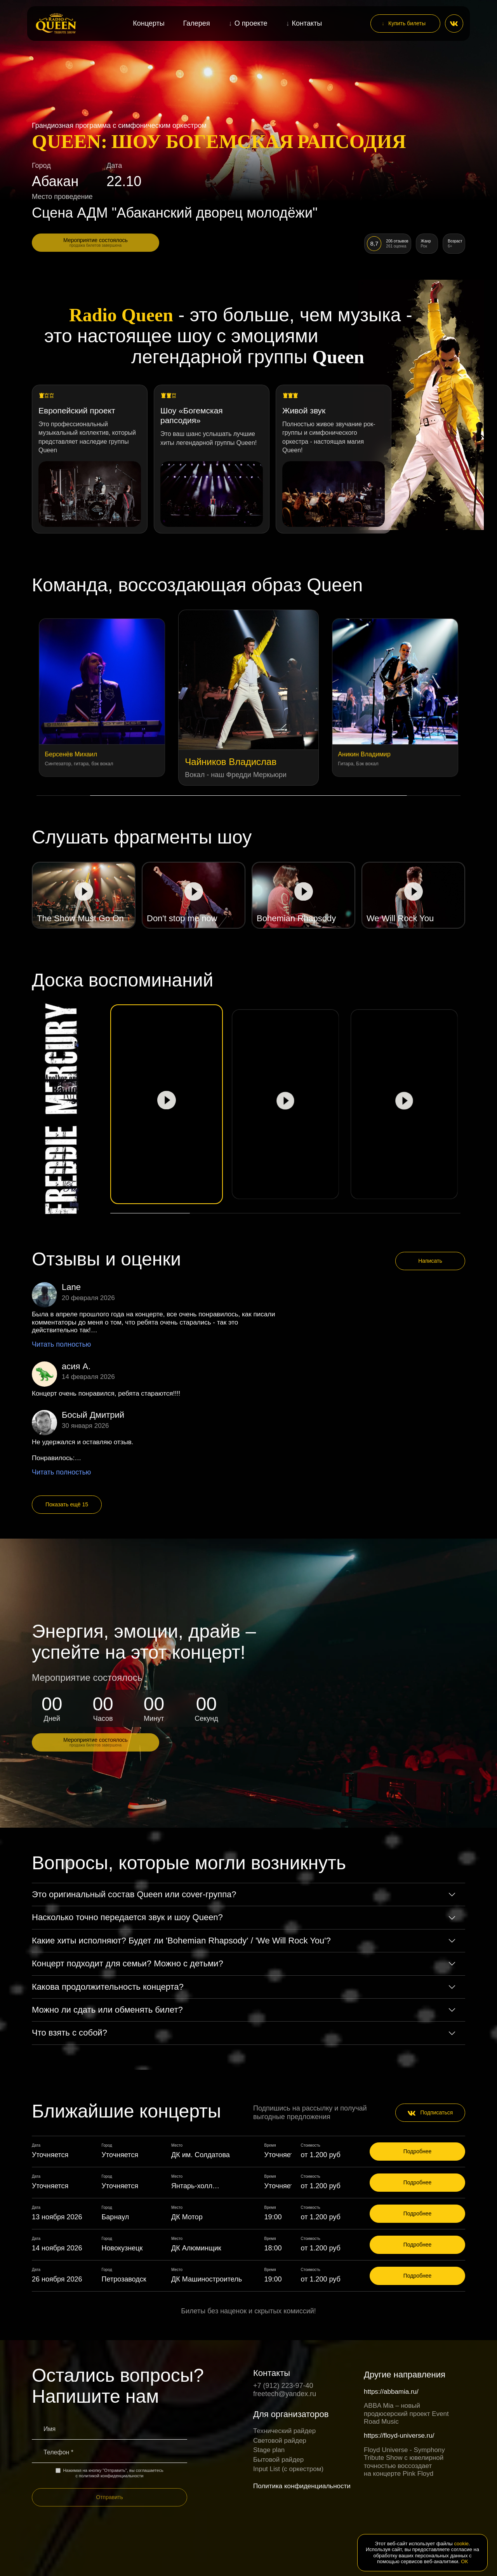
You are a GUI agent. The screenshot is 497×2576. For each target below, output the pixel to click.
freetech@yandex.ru (284, 2394)
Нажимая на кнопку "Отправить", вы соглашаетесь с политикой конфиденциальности (109, 2473)
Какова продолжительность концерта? (108, 1987)
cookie (461, 2543)
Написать (430, 1261)
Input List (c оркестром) (288, 2469)
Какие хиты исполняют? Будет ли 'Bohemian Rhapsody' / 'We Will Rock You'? (181, 1940)
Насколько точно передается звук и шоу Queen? (127, 1917)
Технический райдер (284, 2431)
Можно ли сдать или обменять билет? (107, 2010)
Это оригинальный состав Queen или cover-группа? (134, 1894)
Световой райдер (279, 2440)
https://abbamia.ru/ (391, 2391)
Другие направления (404, 2374)
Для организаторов (291, 2414)
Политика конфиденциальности (302, 2486)
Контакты (307, 23)
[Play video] (84, 895)
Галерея (196, 23)
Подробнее (417, 2151)
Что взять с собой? (69, 2032)
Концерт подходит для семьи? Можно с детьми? (127, 1963)
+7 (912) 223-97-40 (283, 2386)
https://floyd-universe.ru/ (399, 2435)
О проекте (251, 23)
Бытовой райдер (278, 2459)
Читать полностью (61, 1344)
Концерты (148, 23)
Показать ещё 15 (66, 1504)
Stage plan (269, 2450)
